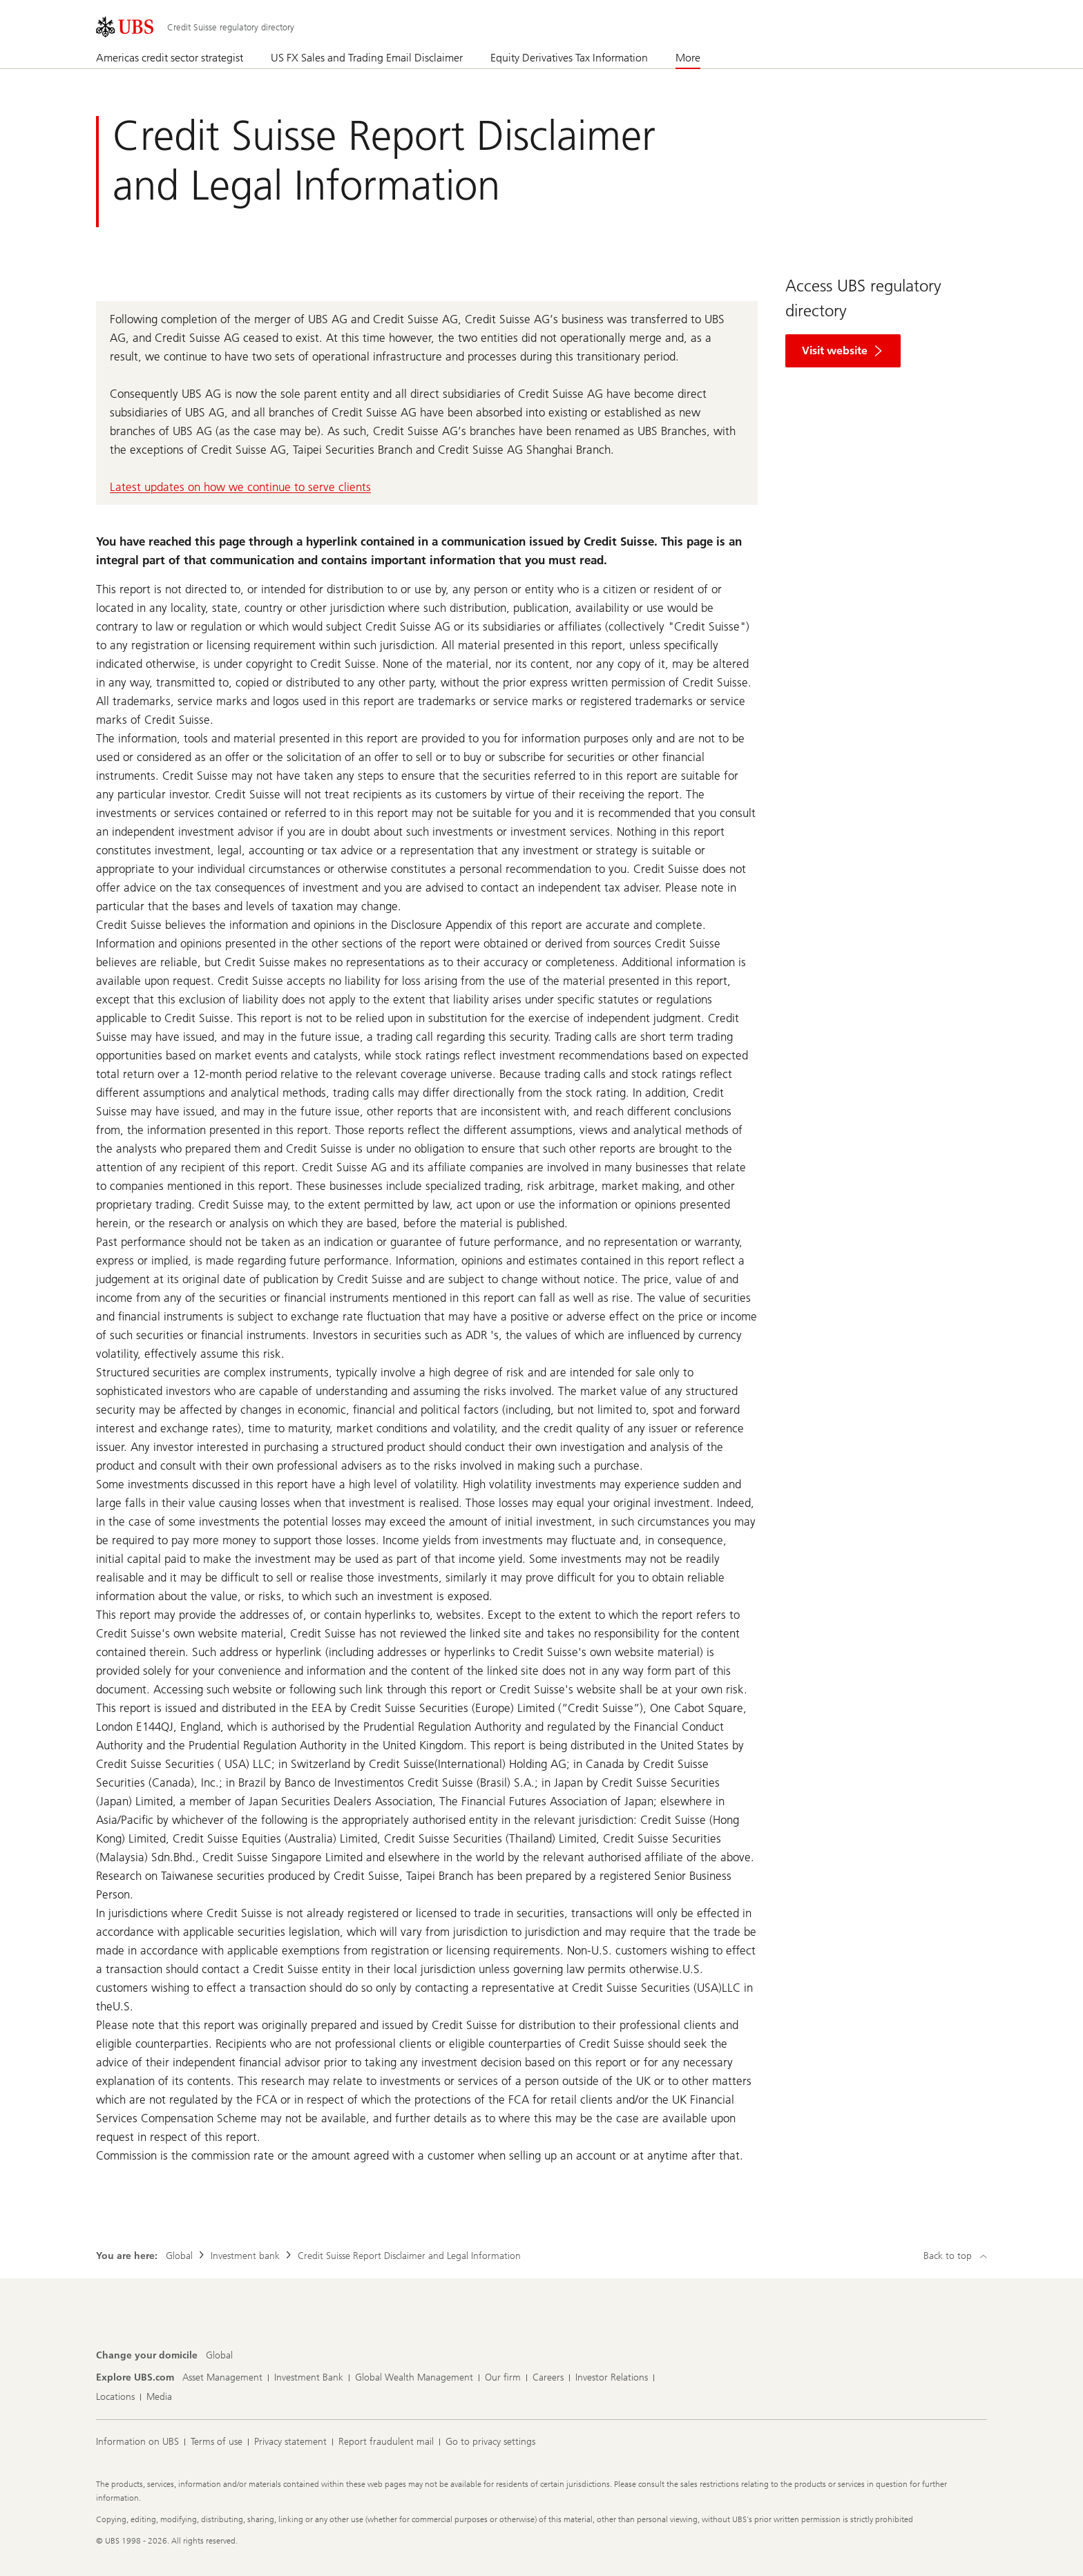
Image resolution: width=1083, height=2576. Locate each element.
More (687, 57)
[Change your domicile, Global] (219, 2355)
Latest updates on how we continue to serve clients (240, 487)
